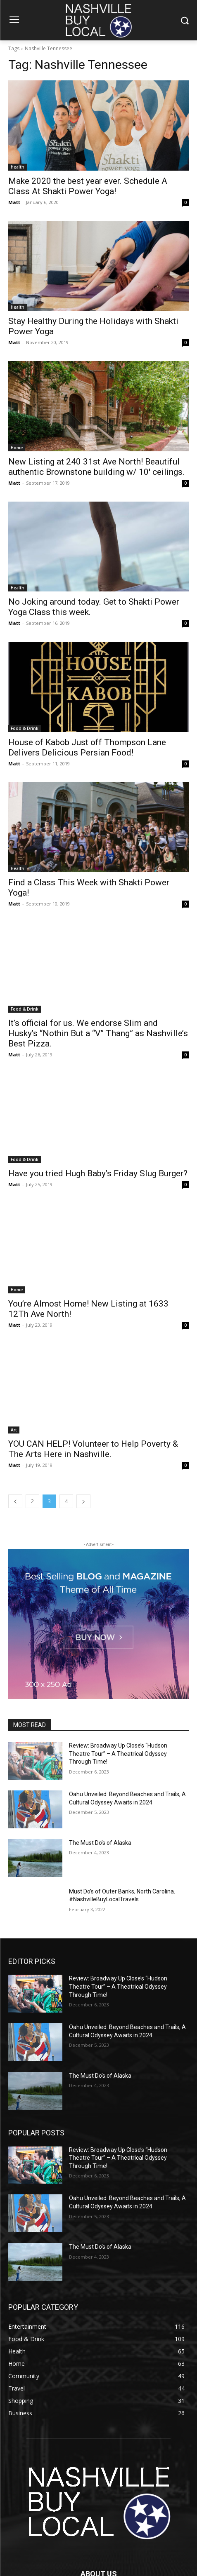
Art (14, 1430)
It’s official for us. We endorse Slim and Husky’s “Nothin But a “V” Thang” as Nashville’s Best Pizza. (98, 1033)
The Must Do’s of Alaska (100, 1842)
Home (17, 447)
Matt (14, 202)
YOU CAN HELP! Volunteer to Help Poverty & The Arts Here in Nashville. (93, 1449)
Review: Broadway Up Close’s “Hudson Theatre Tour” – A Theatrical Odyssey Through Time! (118, 1753)
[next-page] (83, 1501)
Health (17, 167)
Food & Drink (24, 728)
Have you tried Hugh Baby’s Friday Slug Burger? (98, 1173)
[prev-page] (15, 1501)
